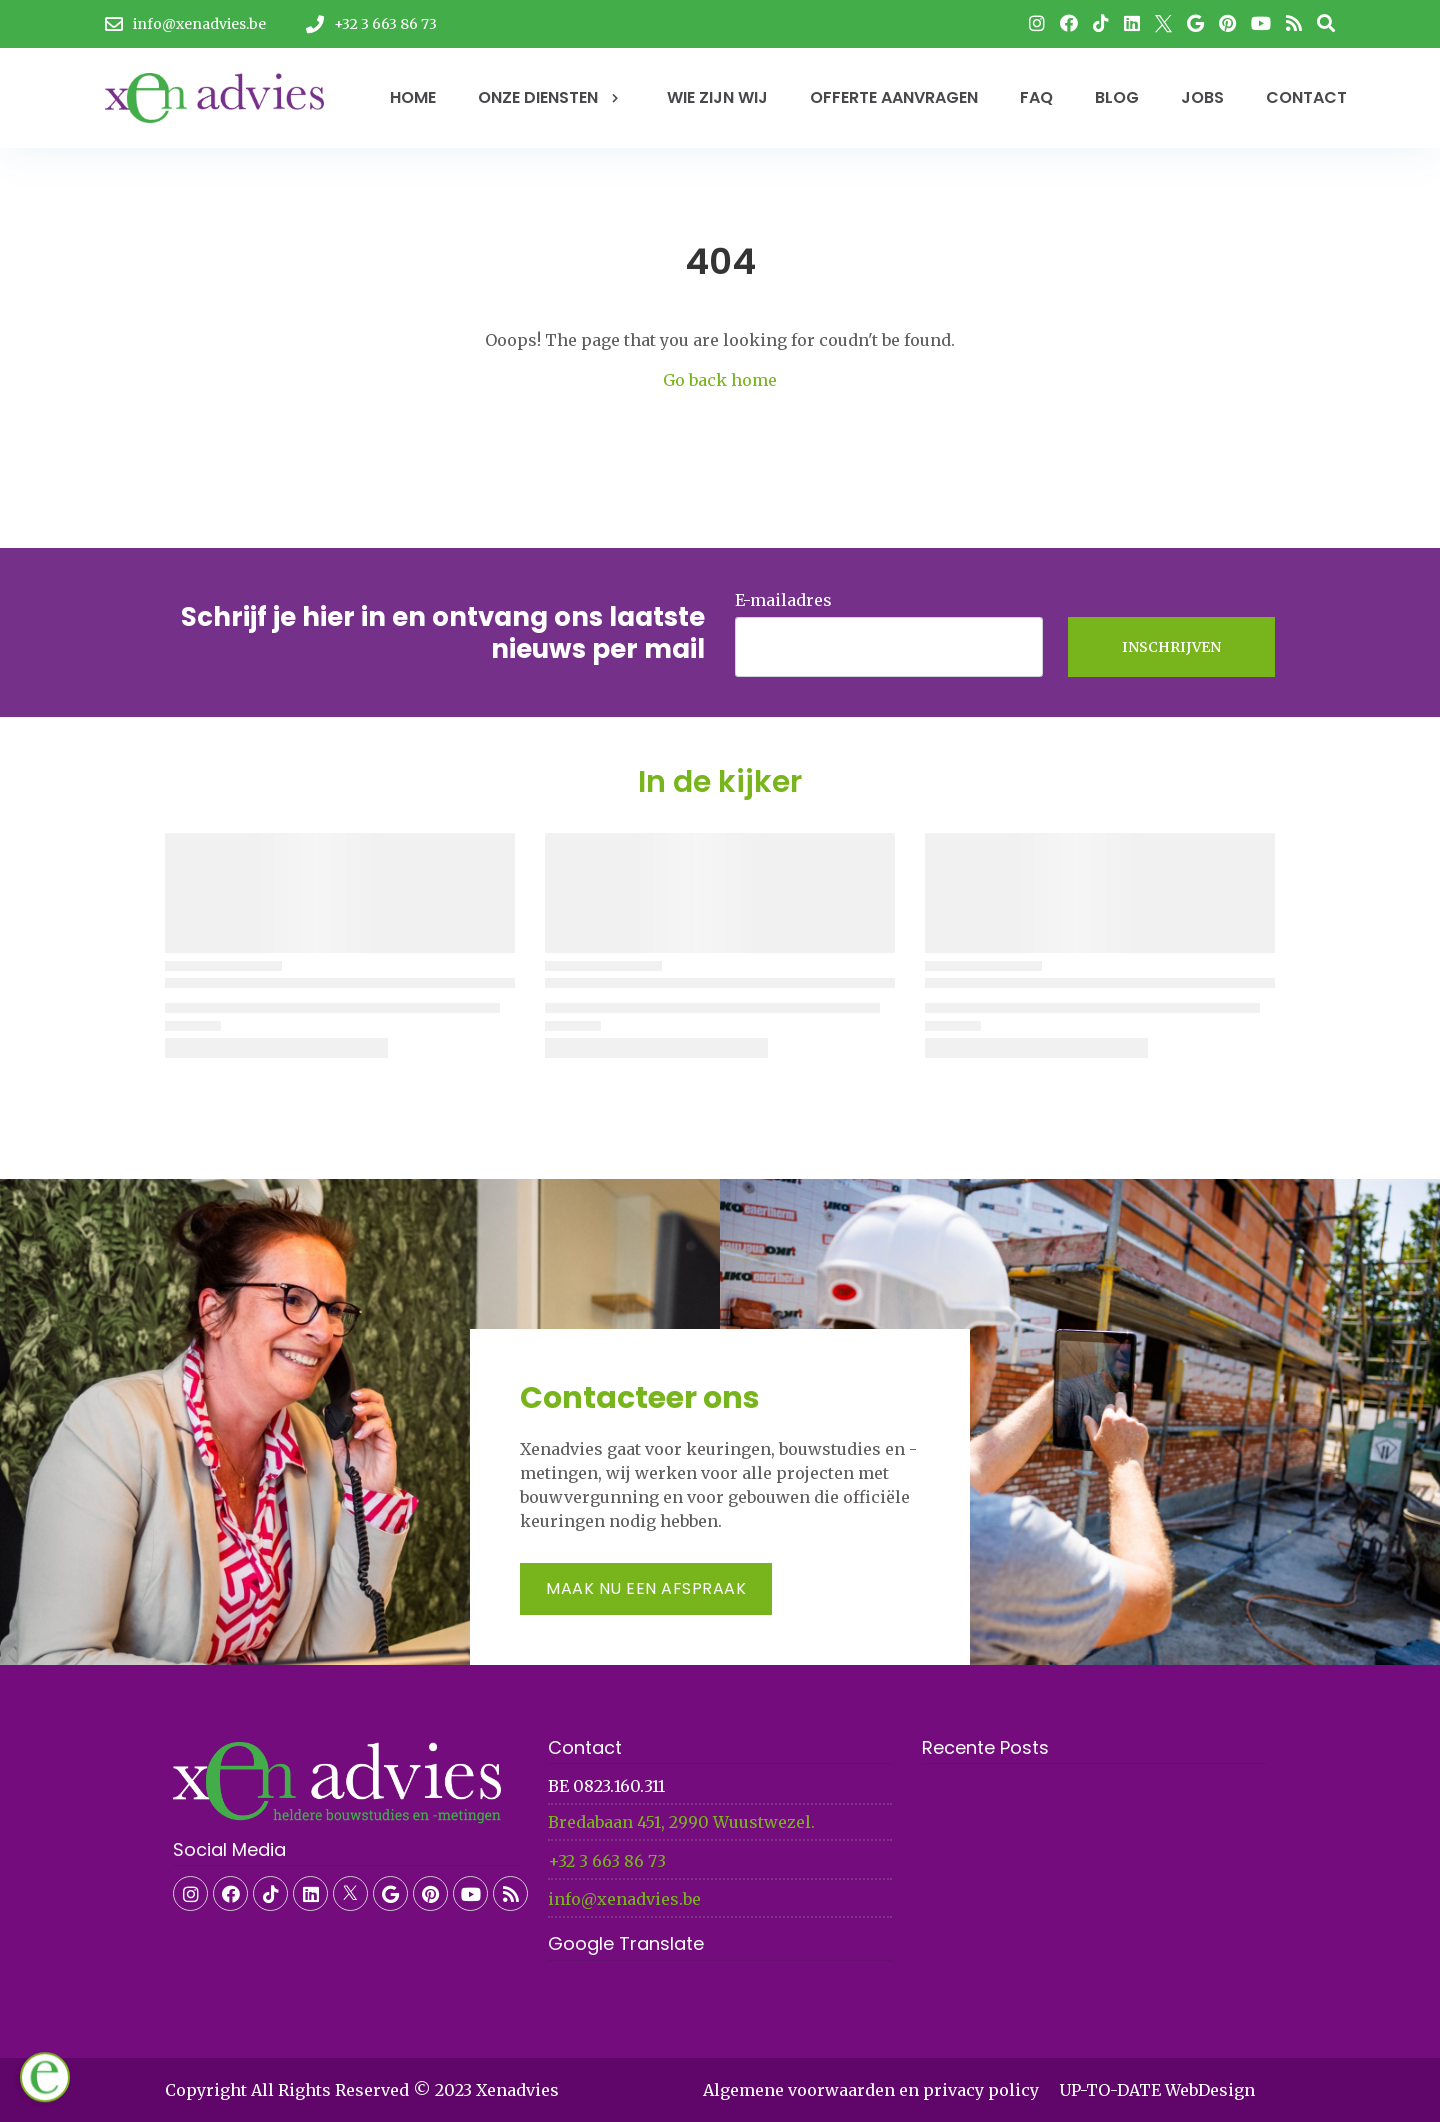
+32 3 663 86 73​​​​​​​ (607, 1861)
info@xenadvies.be (624, 1899)
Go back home (720, 380)
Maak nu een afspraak (646, 1588)
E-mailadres (783, 600)
